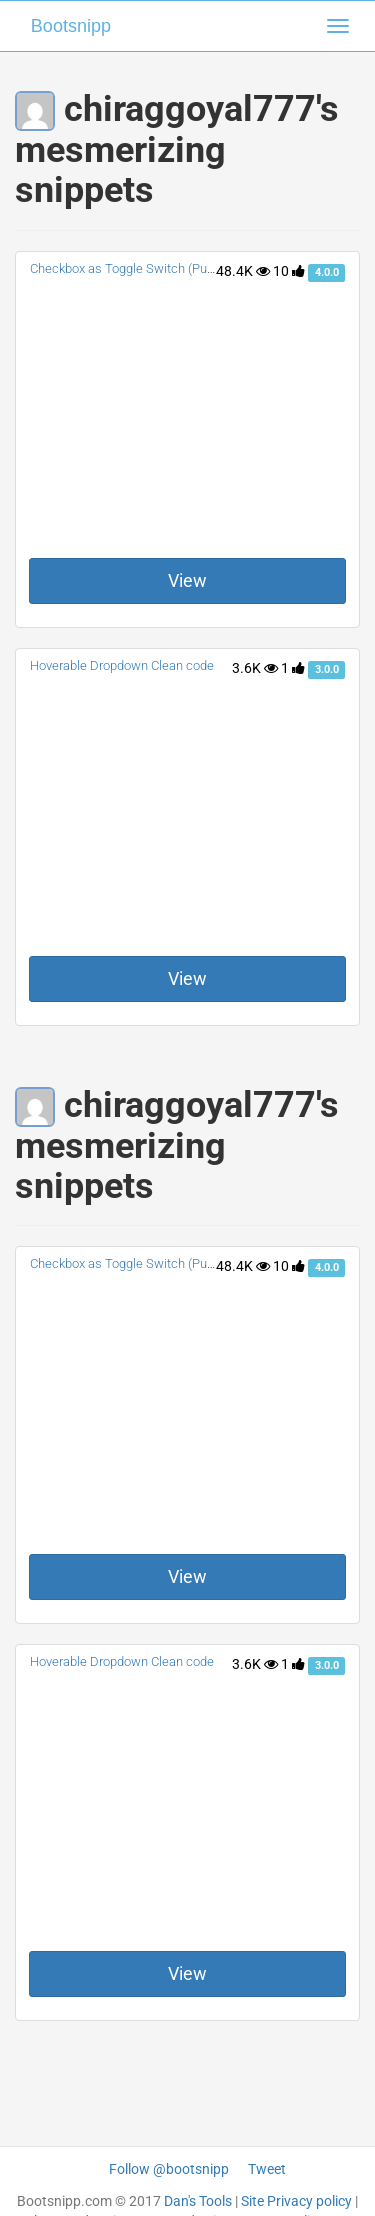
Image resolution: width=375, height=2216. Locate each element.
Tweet (267, 2169)
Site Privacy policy (296, 2201)
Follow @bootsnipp (169, 2169)
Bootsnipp (71, 26)
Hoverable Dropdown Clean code (122, 665)
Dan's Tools (198, 2201)
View (187, 580)
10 (289, 271)
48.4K (243, 271)
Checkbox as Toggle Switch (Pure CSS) (139, 268)
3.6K (255, 668)
